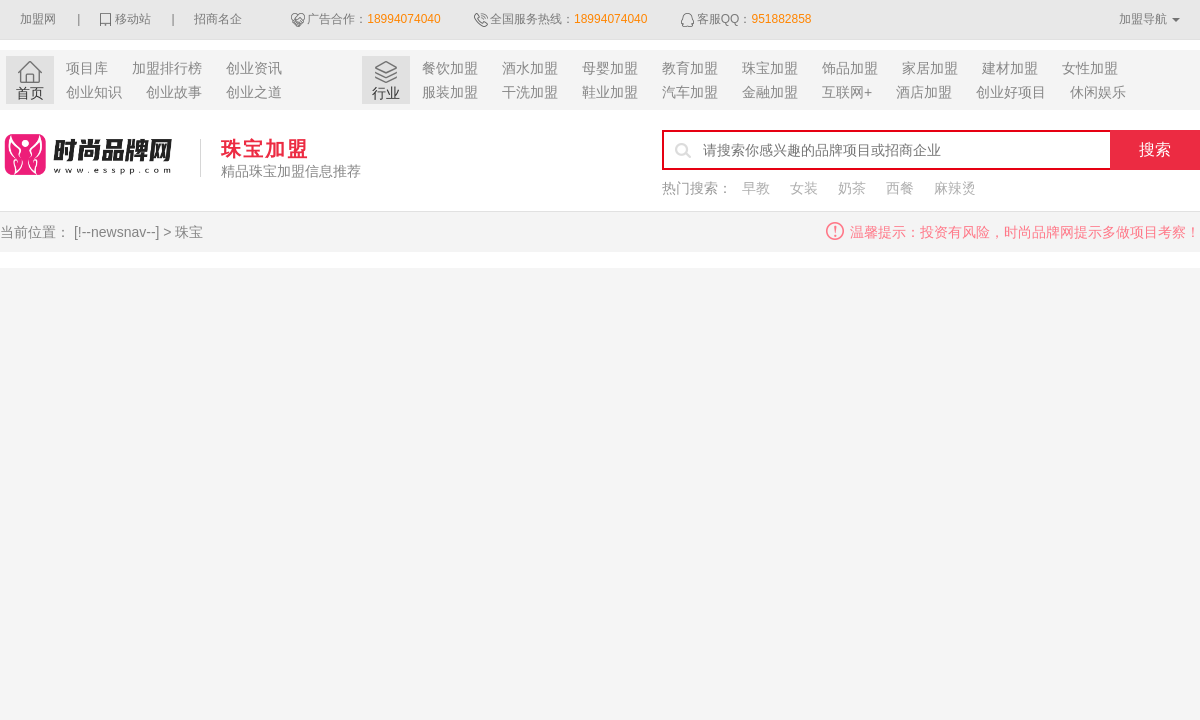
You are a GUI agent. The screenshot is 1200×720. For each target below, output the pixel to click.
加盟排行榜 (167, 68)
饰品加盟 (850, 68)
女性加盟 (1090, 68)
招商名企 (218, 19)
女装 (804, 188)
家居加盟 (930, 68)
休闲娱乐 (1098, 92)
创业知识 (94, 92)
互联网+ (847, 92)
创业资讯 (254, 68)
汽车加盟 (690, 92)
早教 (756, 188)
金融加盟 (770, 92)
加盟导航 (1143, 19)
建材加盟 (1010, 68)
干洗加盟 (530, 92)
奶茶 (852, 188)
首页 (30, 93)
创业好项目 (1011, 92)
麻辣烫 (955, 188)
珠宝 (189, 232)
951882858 (781, 19)
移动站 (133, 19)
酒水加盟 (530, 68)
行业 (386, 93)
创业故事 (174, 92)
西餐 (900, 188)
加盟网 (38, 19)
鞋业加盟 (610, 92)
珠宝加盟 (770, 68)
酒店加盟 (924, 92)
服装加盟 (450, 92)
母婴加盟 (610, 68)
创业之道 (254, 92)
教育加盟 (690, 68)
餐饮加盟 (450, 68)
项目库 (87, 68)
